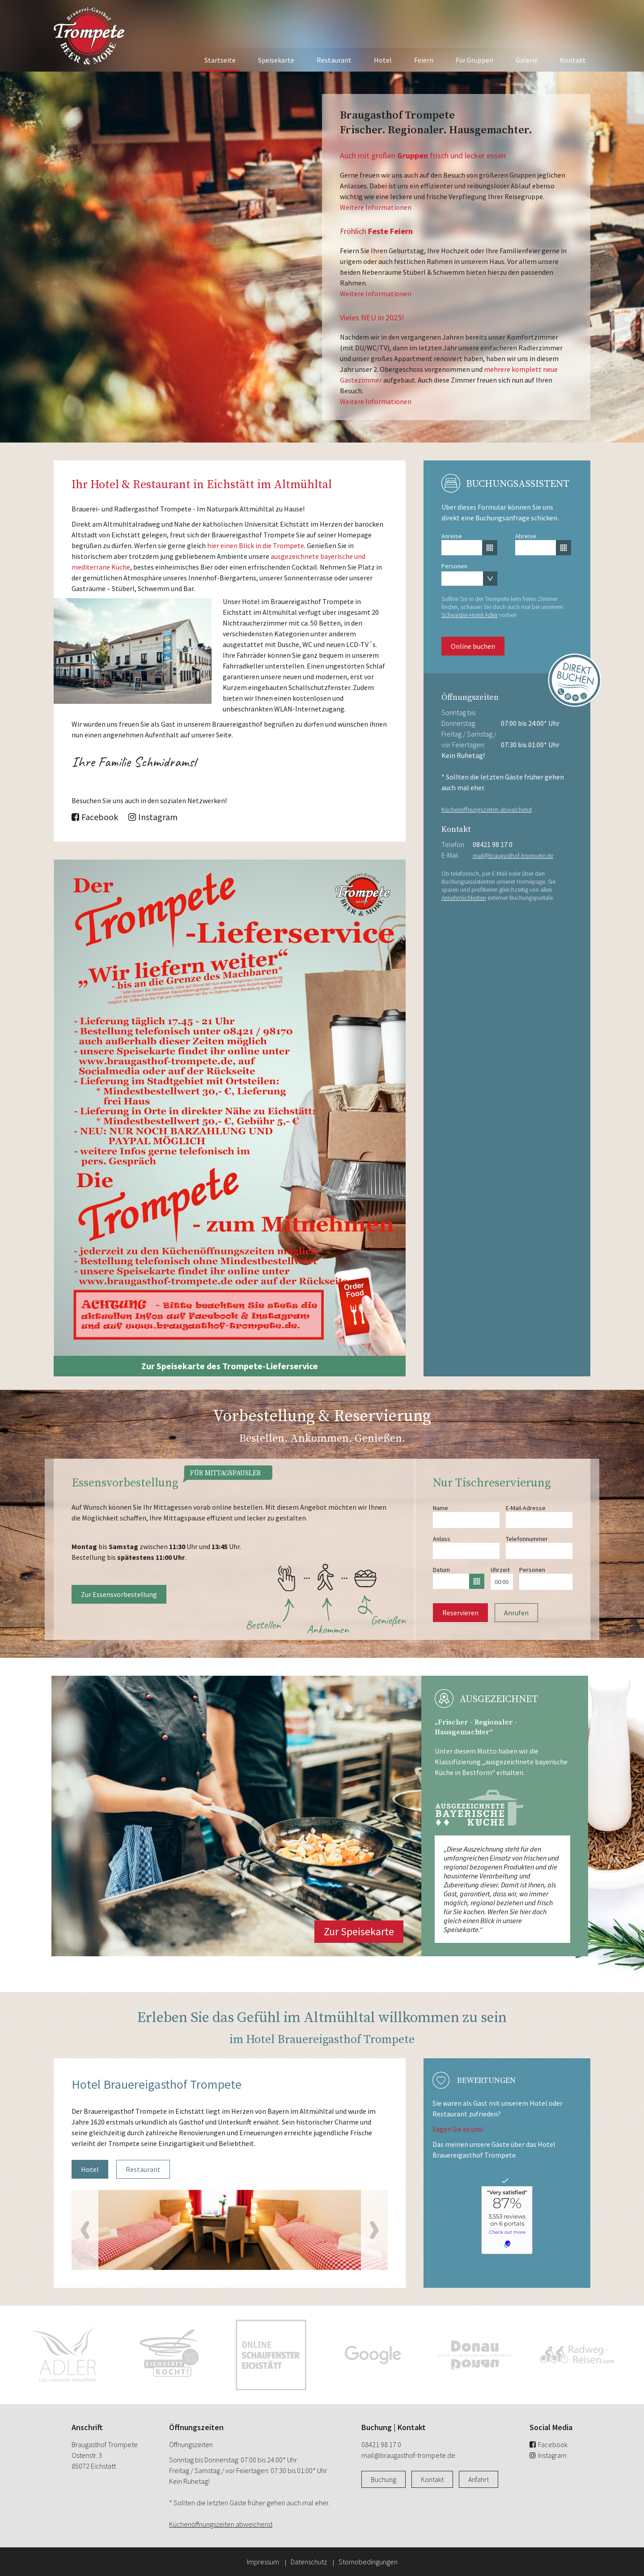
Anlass (441, 1539)
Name (440, 1508)
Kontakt (573, 59)
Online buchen (473, 646)
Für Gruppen (474, 59)
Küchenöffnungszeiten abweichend (486, 809)
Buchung (383, 2479)
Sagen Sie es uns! (457, 2129)
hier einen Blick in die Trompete (255, 545)
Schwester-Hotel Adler (469, 615)
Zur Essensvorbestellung (119, 1594)
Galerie (527, 59)
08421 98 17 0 (493, 844)
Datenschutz (309, 2561)
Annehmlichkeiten (463, 898)
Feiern (423, 59)
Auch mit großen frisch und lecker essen (423, 155)
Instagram (153, 816)
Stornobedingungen (368, 2561)
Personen (454, 566)
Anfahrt (478, 2479)
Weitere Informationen (375, 207)
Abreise (525, 536)
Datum (441, 1570)
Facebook (95, 816)
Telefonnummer (527, 1539)
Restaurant (334, 59)
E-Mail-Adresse (526, 1508)
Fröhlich (376, 231)
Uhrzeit (500, 1570)
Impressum (263, 2561)
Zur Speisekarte (359, 1931)
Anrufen (516, 1612)
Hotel (383, 59)
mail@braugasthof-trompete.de (513, 856)
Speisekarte (276, 59)
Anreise (451, 536)
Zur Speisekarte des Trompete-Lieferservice (229, 1365)
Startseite (220, 59)
